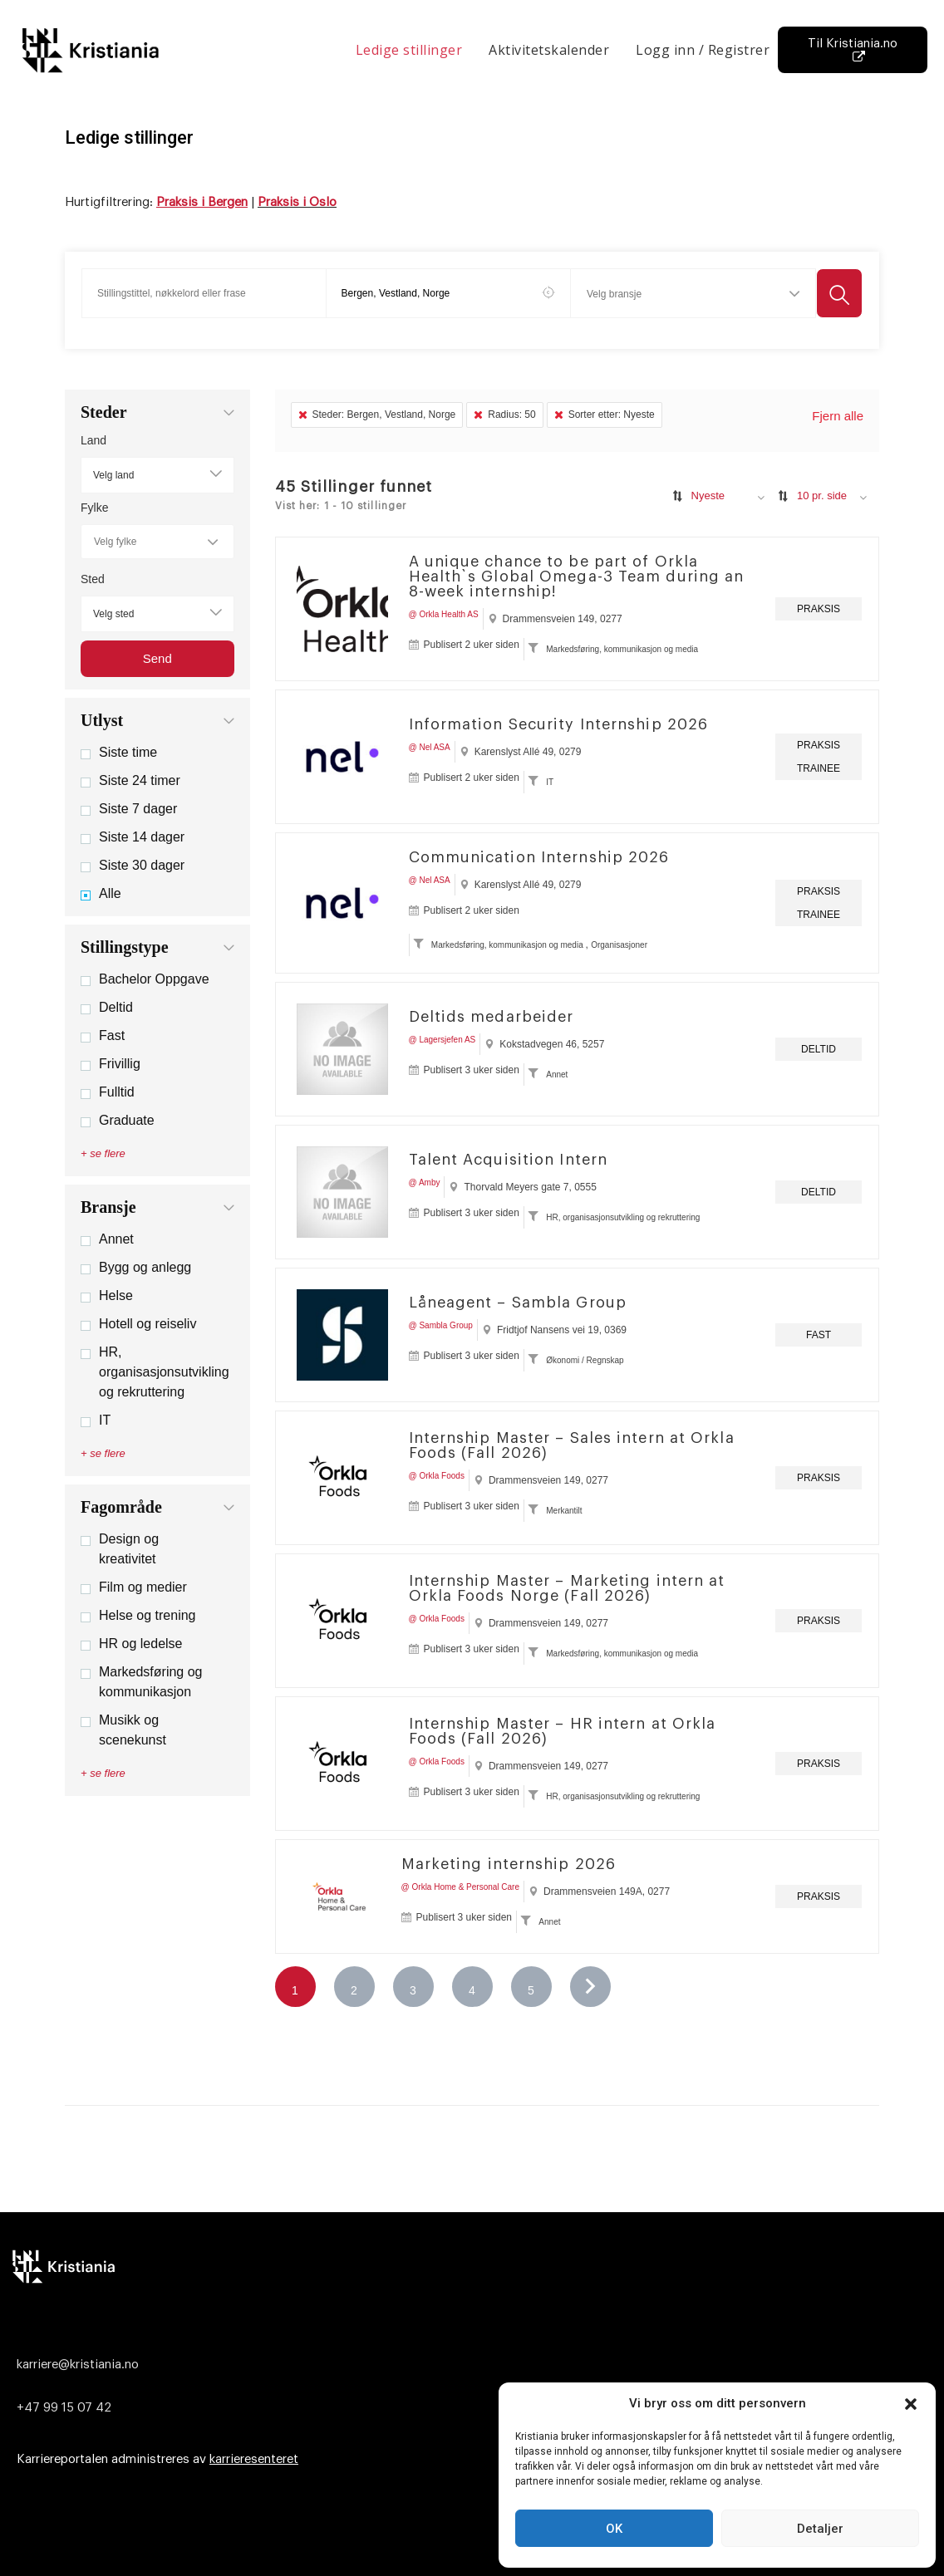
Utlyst (102, 720)
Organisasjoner (619, 944)
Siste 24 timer (130, 780)
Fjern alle (837, 416)
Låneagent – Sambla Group (518, 1302)
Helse (107, 1295)
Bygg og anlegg (136, 1267)
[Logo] (467, 2266)
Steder (104, 412)
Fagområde (121, 1507)
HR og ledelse (132, 1643)
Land (93, 440)
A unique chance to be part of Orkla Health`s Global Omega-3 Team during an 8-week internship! (577, 576)
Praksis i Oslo (297, 202)
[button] (910, 2404)
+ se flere (103, 1153)
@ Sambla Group (441, 1325)
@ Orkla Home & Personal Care (460, 1887)
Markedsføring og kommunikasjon (142, 1682)
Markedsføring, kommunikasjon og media (622, 649)
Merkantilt (564, 1510)
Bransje (108, 1207)
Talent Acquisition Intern (508, 1159)
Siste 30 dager (132, 865)
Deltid (107, 1007)
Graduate (118, 1120)
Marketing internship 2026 (509, 1864)
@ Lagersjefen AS (442, 1039)
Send (157, 658)
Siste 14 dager (132, 837)
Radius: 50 (504, 414)
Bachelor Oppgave (145, 979)
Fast (103, 1035)
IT (96, 1420)
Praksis (818, 609)
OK (614, 2528)
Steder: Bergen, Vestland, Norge (377, 414)
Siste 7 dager (129, 809)
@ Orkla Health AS (444, 614)
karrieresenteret (253, 2459)
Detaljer (820, 2528)
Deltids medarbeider (491, 1016)
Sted (93, 579)
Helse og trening (138, 1615)
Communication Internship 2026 (539, 857)
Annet (107, 1239)
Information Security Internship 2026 (559, 724)
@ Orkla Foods (437, 1475)
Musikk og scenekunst (123, 1730)
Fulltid (108, 1092)
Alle (101, 893)
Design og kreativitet (120, 1549)
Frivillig (110, 1064)
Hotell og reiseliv (138, 1324)
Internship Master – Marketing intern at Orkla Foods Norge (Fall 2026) (567, 1588)
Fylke (94, 507)
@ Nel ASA (429, 747)
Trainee (818, 768)
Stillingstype (125, 947)
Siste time (119, 752)
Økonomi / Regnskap (584, 1360)
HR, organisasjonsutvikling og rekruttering (155, 1372)
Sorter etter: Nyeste (604, 414)
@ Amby (424, 1182)
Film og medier (134, 1587)
